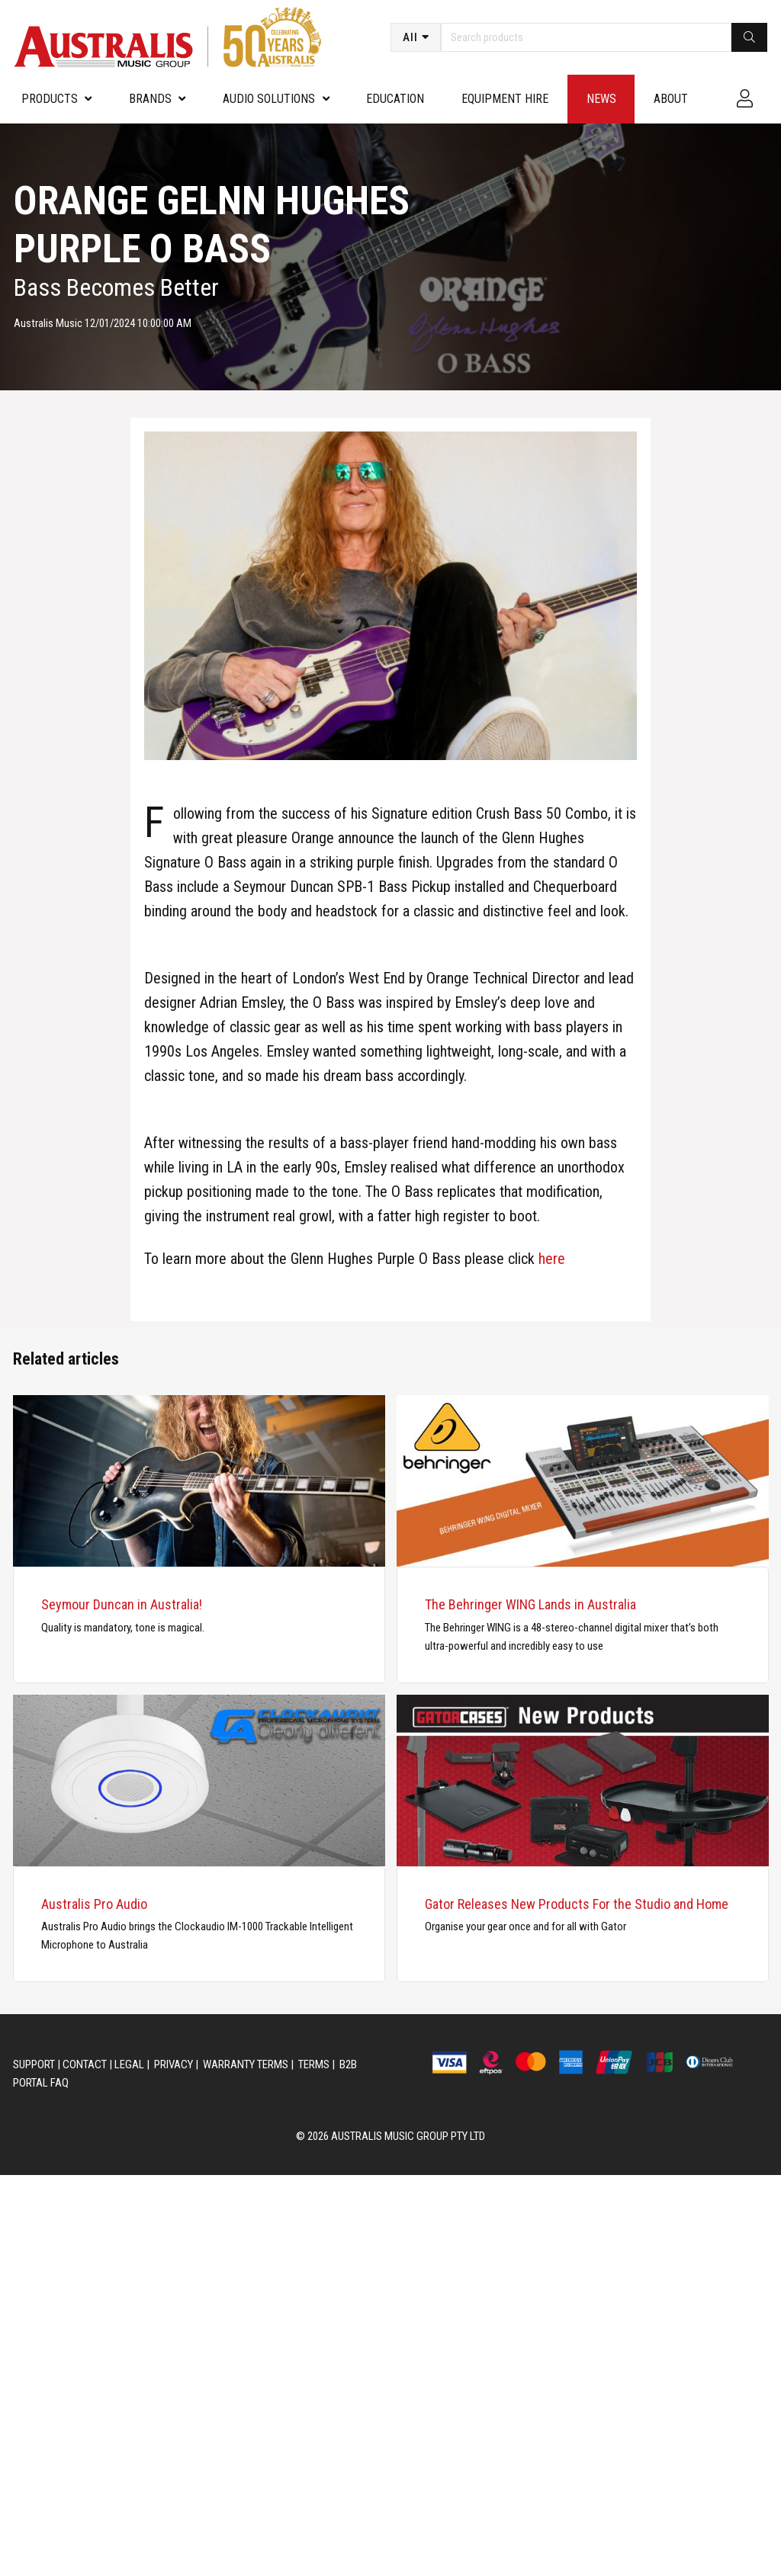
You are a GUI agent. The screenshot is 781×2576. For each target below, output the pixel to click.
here (551, 1259)
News (601, 98)
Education (395, 98)
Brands (150, 98)
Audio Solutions (269, 98)
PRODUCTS (49, 98)
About (671, 98)
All (410, 37)
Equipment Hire (504, 98)
